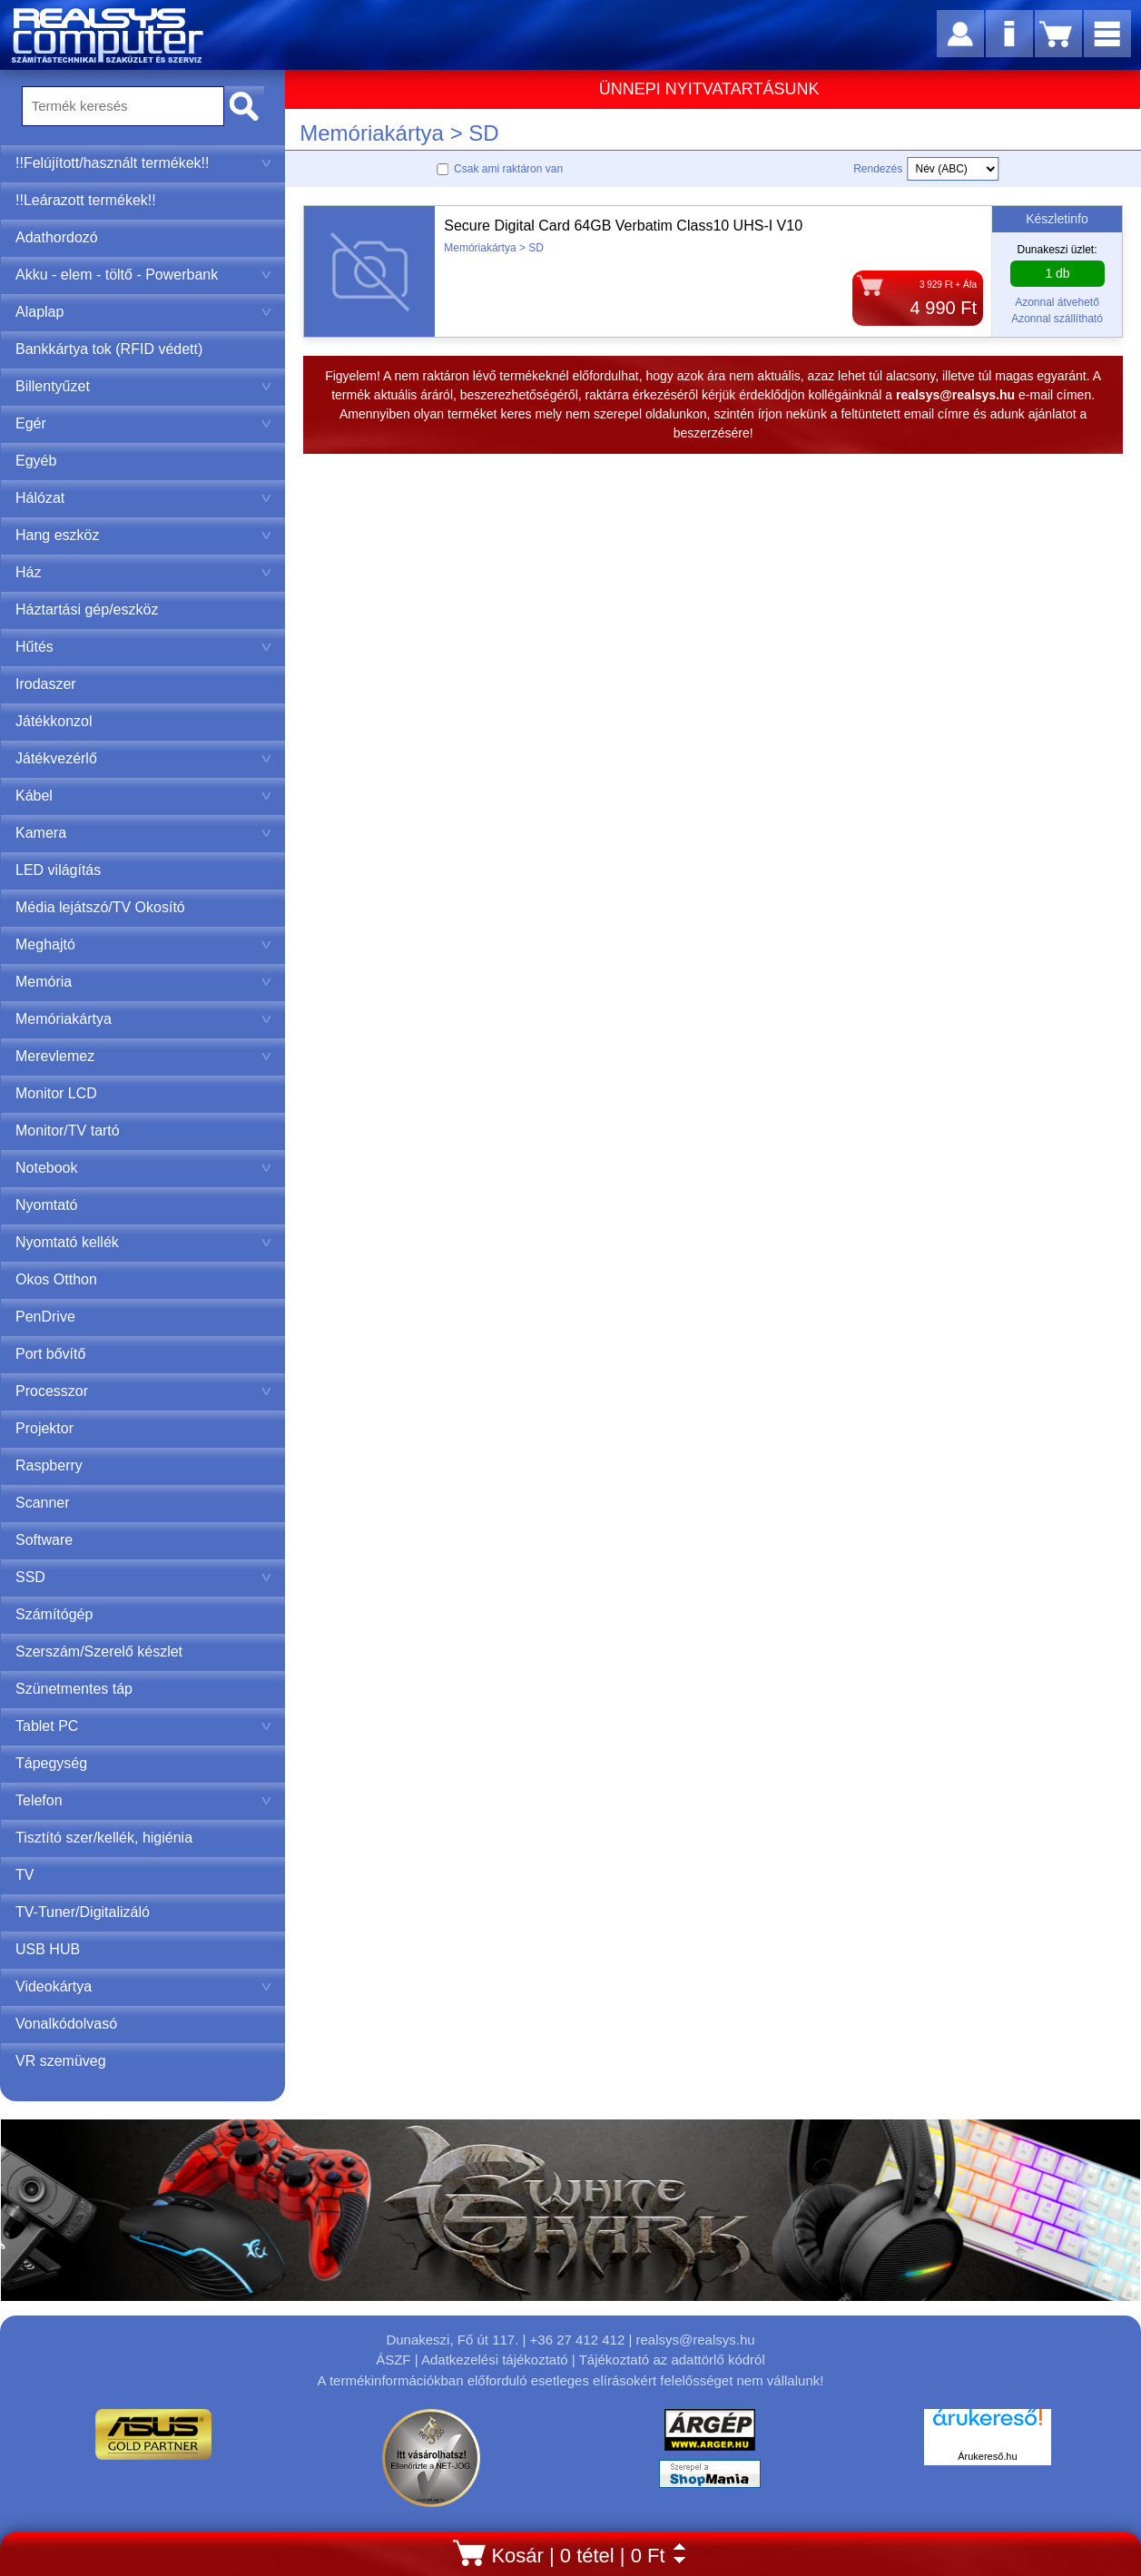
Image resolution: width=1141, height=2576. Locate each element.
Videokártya (143, 1986)
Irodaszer (45, 684)
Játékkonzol (54, 721)
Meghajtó (143, 944)
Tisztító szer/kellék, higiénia (103, 1837)
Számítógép (54, 1614)
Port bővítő (50, 1354)
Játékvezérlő (143, 758)
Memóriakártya (143, 1019)
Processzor (143, 1391)
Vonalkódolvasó (66, 2023)
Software (44, 1540)
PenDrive (45, 1316)
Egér (143, 423)
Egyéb (35, 460)
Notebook (143, 1167)
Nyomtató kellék (143, 1242)
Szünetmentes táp (74, 1688)
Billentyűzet (143, 386)
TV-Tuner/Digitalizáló (82, 1912)
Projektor (44, 1428)
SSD (143, 1577)
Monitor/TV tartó (67, 1130)
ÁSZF (393, 2359)
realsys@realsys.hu (694, 2339)
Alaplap (143, 312)
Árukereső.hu (987, 2456)
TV (24, 1875)
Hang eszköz (143, 535)
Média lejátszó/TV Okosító (100, 907)
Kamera (143, 833)
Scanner (42, 1502)
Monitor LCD (56, 1093)
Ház (143, 572)
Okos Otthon (56, 1279)
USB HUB (47, 1949)
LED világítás (58, 870)
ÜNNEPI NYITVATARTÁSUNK (709, 89)
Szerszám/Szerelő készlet (98, 1651)
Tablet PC (143, 1726)
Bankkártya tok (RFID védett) (108, 349)
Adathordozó (56, 237)
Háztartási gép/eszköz (86, 609)
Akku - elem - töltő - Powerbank (143, 274)
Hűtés (143, 646)
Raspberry (49, 1465)
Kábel (143, 795)
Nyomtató (46, 1205)
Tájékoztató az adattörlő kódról (672, 2359)
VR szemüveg (60, 2061)
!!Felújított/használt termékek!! (143, 163)
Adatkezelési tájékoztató (494, 2359)
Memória (143, 981)
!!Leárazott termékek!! (85, 200)
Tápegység (51, 1763)
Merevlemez (143, 1056)
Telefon (143, 1800)
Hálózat (143, 498)
